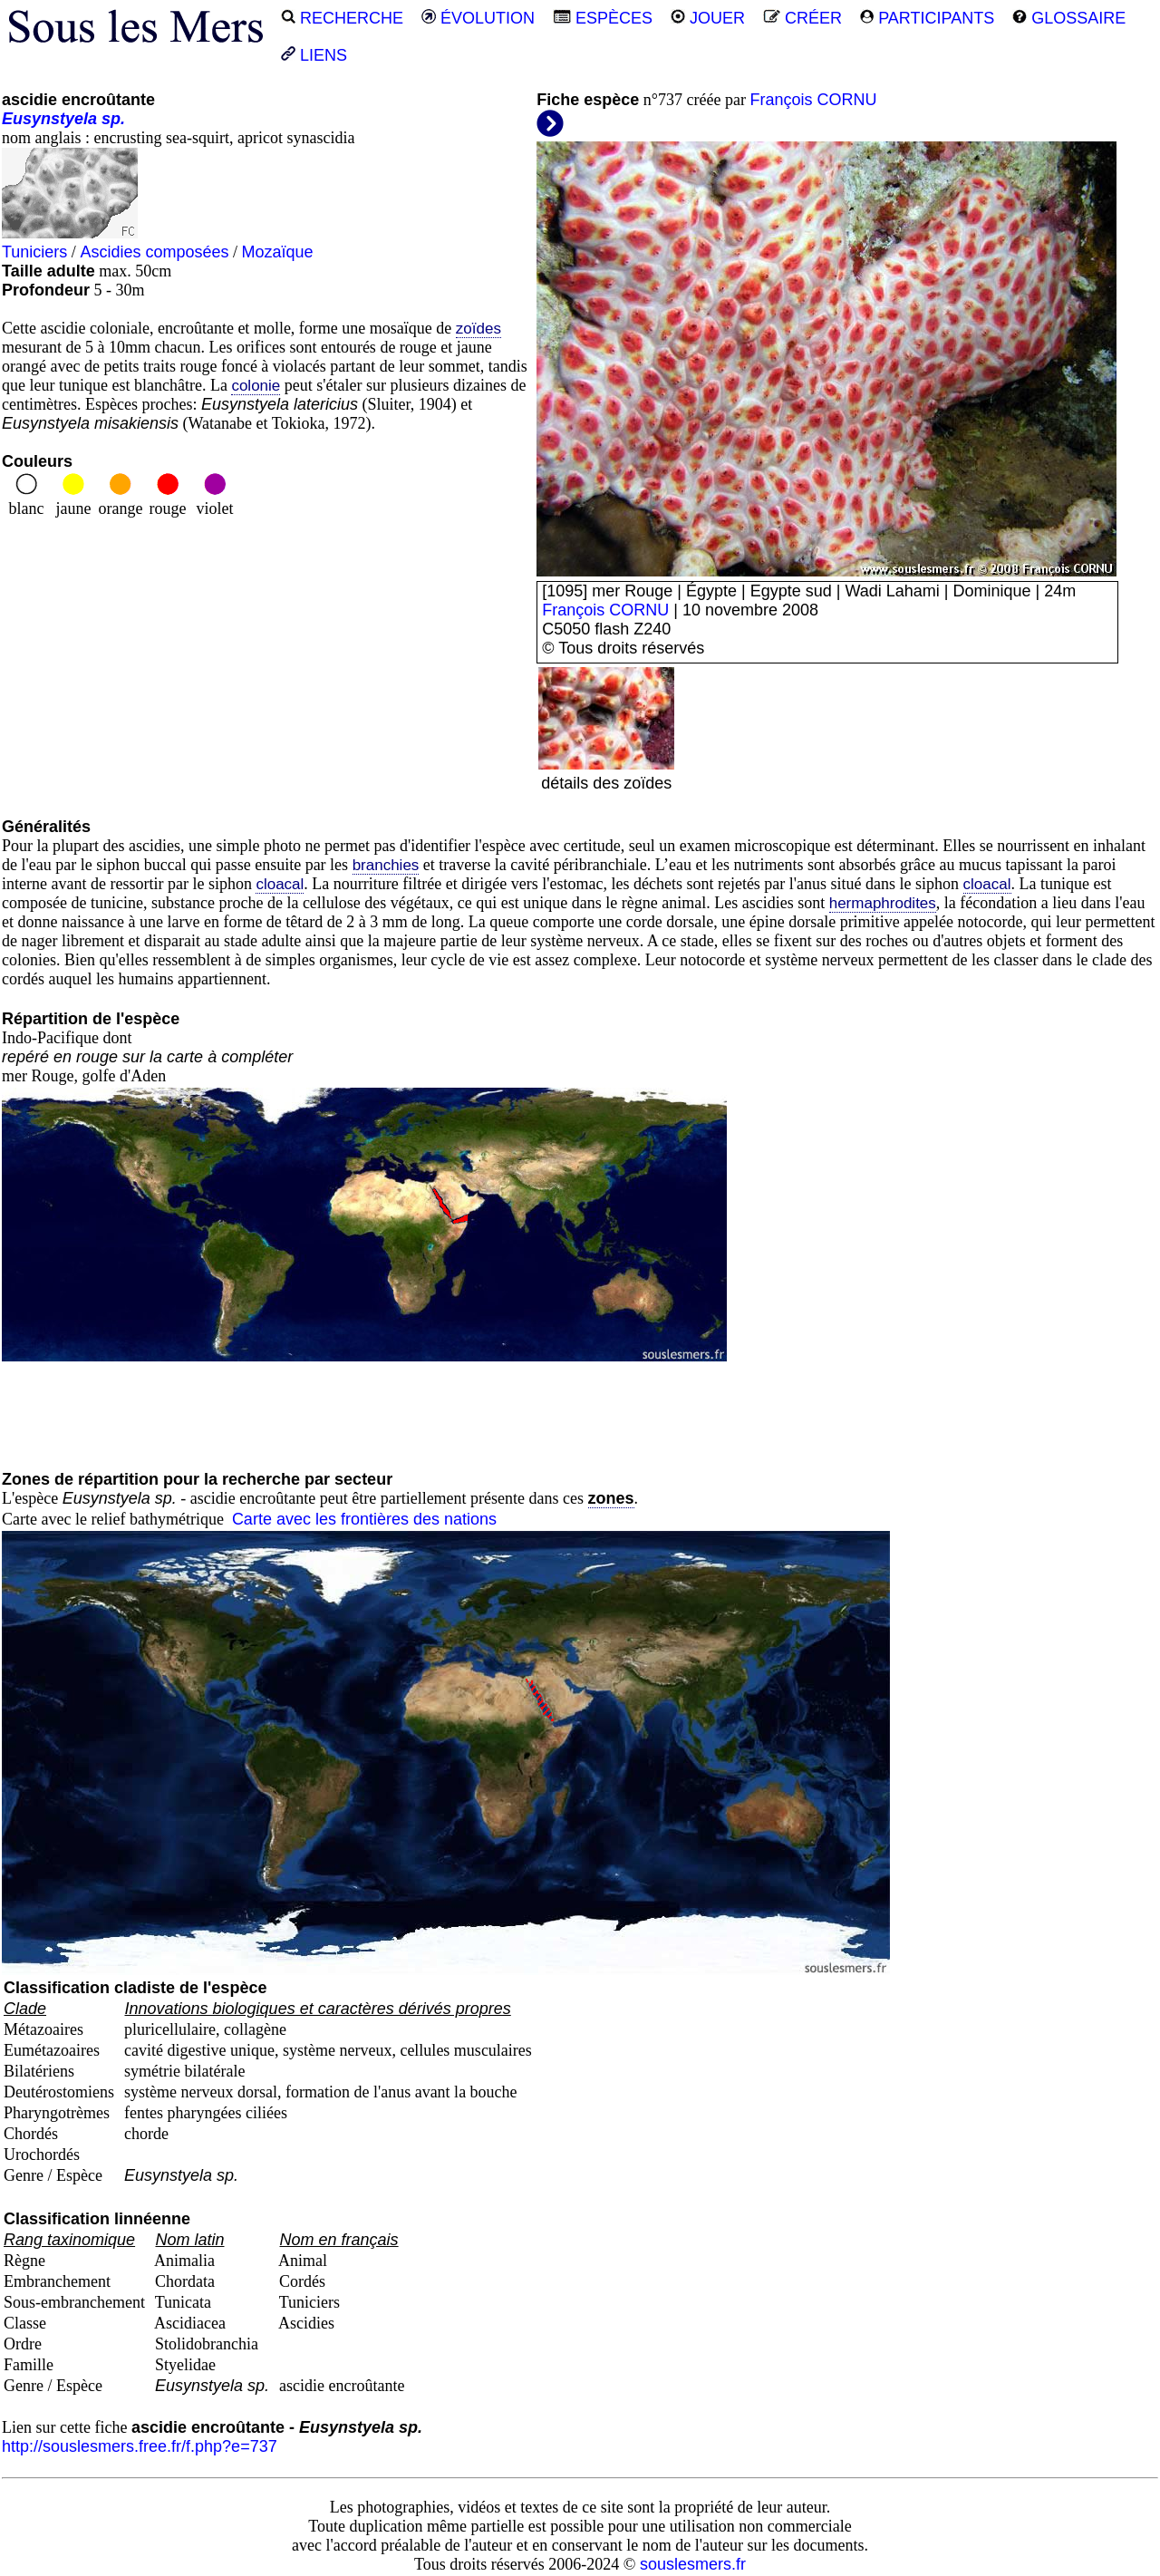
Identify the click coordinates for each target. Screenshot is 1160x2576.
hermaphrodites (882, 903)
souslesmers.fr (693, 2564)
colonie (255, 385)
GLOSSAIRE (1069, 18)
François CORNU (812, 100)
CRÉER (802, 18)
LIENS (314, 55)
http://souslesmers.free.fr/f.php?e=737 (139, 2446)
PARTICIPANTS (927, 18)
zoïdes (478, 328)
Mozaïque (277, 252)
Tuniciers (34, 252)
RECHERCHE (342, 18)
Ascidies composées (154, 252)
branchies (386, 865)
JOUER (708, 18)
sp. (113, 119)
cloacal (280, 884)
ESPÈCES (602, 18)
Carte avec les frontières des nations (364, 1519)
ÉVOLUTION (478, 18)
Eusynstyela (49, 119)
